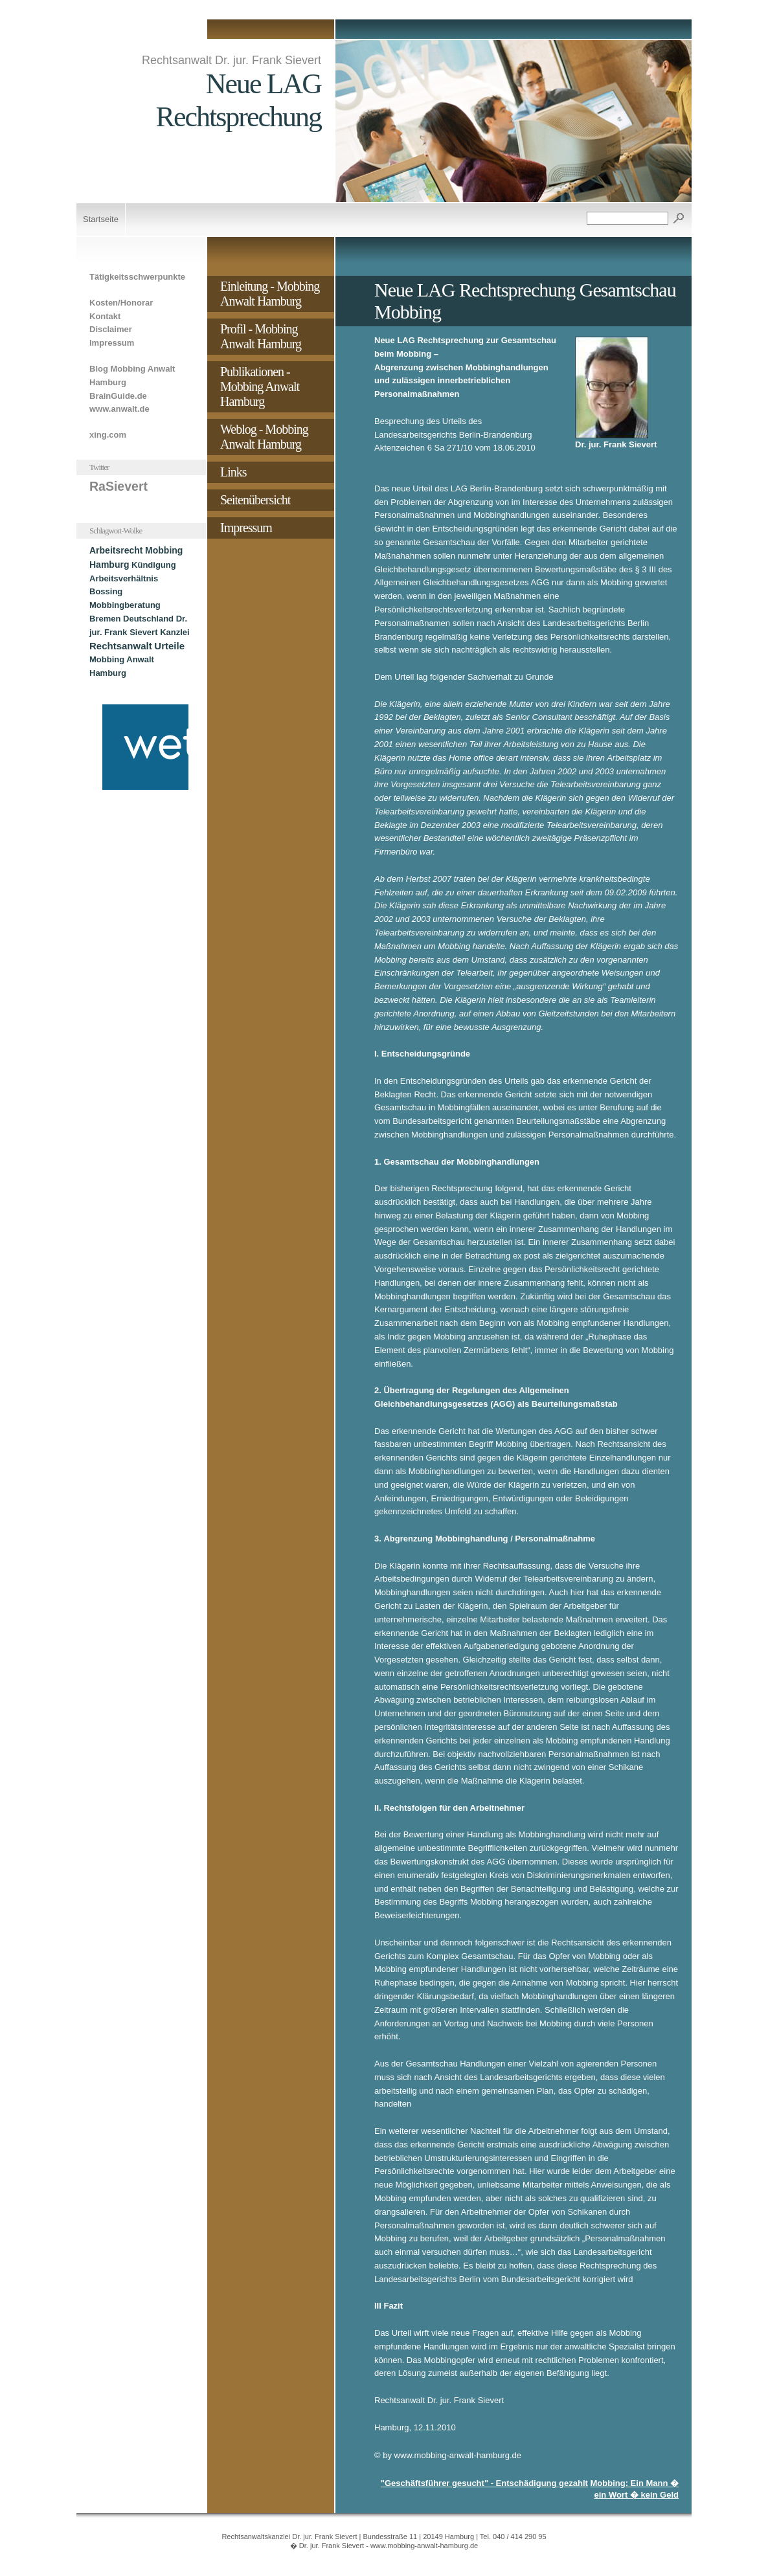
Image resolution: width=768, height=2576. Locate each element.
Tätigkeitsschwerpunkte (137, 277)
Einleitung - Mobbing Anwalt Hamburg (269, 293)
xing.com (107, 435)
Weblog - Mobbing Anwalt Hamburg (264, 436)
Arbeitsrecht (115, 550)
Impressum (111, 343)
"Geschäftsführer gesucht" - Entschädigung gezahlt (484, 2483)
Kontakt (104, 316)
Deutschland (148, 618)
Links (233, 472)
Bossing (105, 591)
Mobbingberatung (125, 605)
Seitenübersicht (255, 500)
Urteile (169, 645)
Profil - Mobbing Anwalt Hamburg (260, 336)
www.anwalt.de (119, 409)
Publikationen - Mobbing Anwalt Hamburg (259, 386)
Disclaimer (110, 329)
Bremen (104, 618)
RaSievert (118, 486)
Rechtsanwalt (120, 645)
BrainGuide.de (118, 396)
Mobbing (164, 550)
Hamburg (109, 564)
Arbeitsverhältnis (123, 578)
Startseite (101, 219)
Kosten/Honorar (121, 303)
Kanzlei (175, 632)
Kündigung (153, 565)
